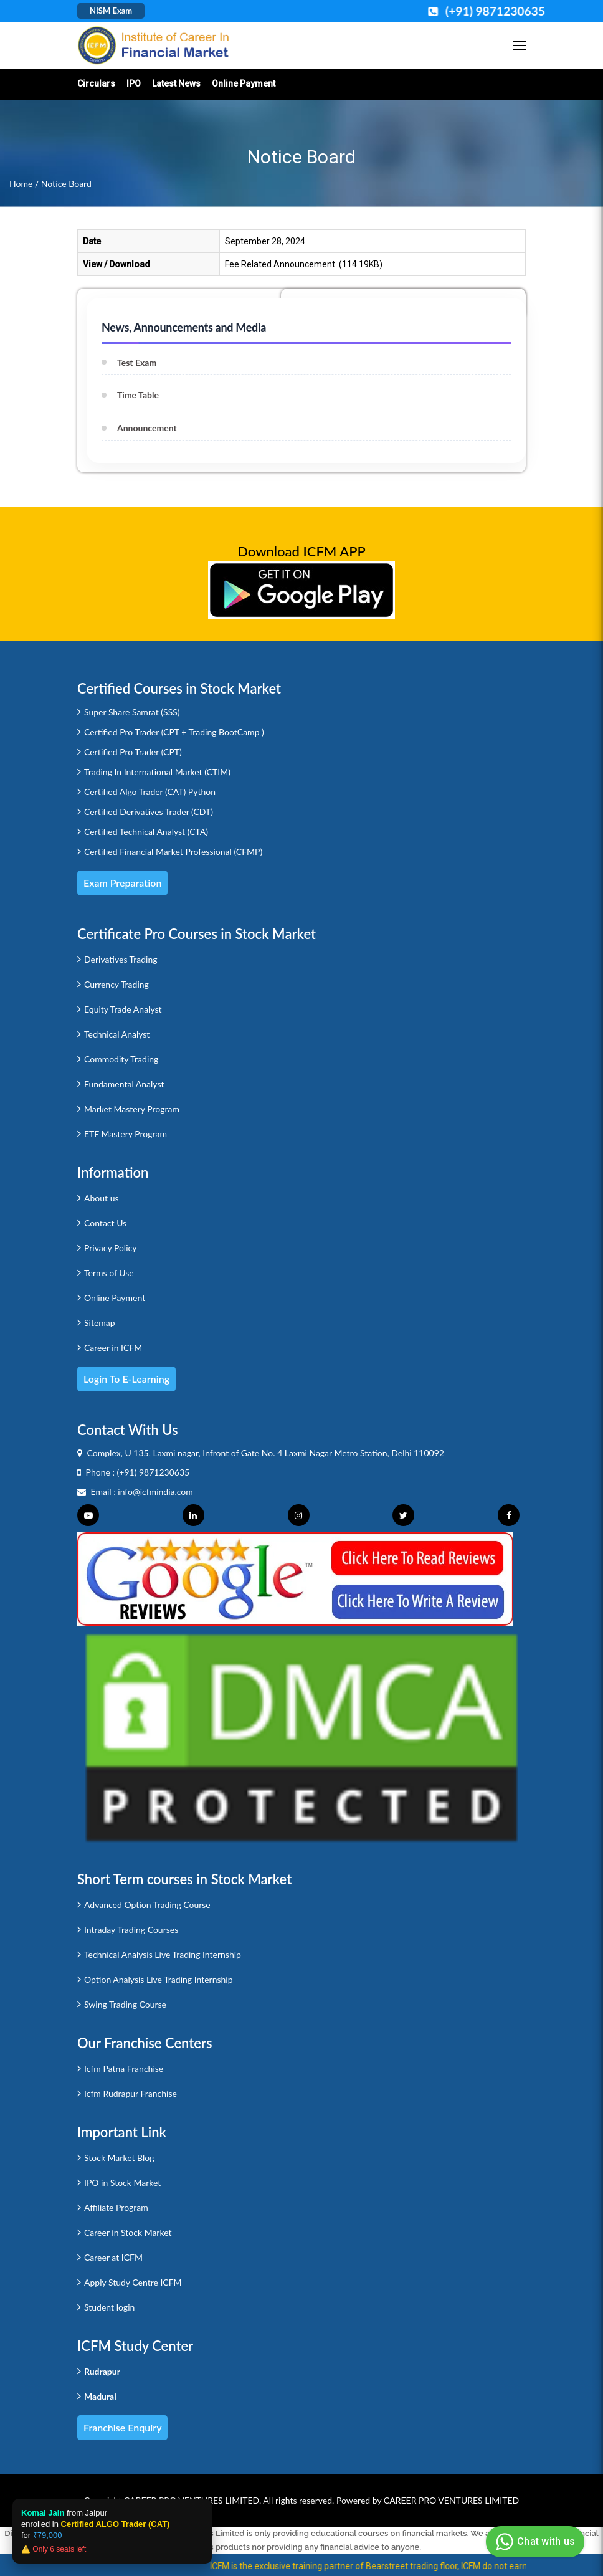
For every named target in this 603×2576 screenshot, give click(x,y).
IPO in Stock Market (122, 2182)
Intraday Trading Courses (131, 1929)
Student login (109, 2307)
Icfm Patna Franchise (123, 2068)
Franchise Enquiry (122, 2427)
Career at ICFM (113, 2257)
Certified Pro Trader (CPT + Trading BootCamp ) (174, 732)
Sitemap (99, 1322)
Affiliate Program (116, 2207)
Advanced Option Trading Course (147, 1904)
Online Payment (243, 83)
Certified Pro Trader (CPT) (133, 752)
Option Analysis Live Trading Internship (158, 1979)
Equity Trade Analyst (123, 1009)
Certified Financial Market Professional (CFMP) (173, 851)
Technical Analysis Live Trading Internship (162, 1954)
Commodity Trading (121, 1059)
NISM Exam (111, 11)
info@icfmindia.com (155, 1491)
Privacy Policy (110, 1248)
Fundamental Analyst (124, 1084)
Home (20, 183)
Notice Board (66, 183)
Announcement (147, 427)
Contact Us (105, 1223)
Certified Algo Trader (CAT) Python (150, 791)
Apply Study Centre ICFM (133, 2282)
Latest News (176, 83)
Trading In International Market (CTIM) (157, 771)
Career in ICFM (113, 1347)
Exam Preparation (122, 883)
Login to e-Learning (126, 1379)
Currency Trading (116, 984)
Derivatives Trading (121, 959)
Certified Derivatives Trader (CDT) (148, 811)
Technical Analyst (117, 1034)
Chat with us (533, 2541)
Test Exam (136, 362)
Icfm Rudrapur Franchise (130, 2093)
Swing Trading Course (125, 2004)
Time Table (138, 394)
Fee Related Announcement (280, 264)
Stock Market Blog (119, 2157)
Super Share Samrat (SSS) (132, 712)
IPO (133, 83)
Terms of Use (109, 1272)
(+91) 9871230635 (153, 1472)
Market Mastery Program (131, 1109)
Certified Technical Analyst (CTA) (146, 831)
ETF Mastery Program (125, 1133)
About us (101, 1198)
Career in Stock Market (128, 2232)
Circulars (96, 83)
